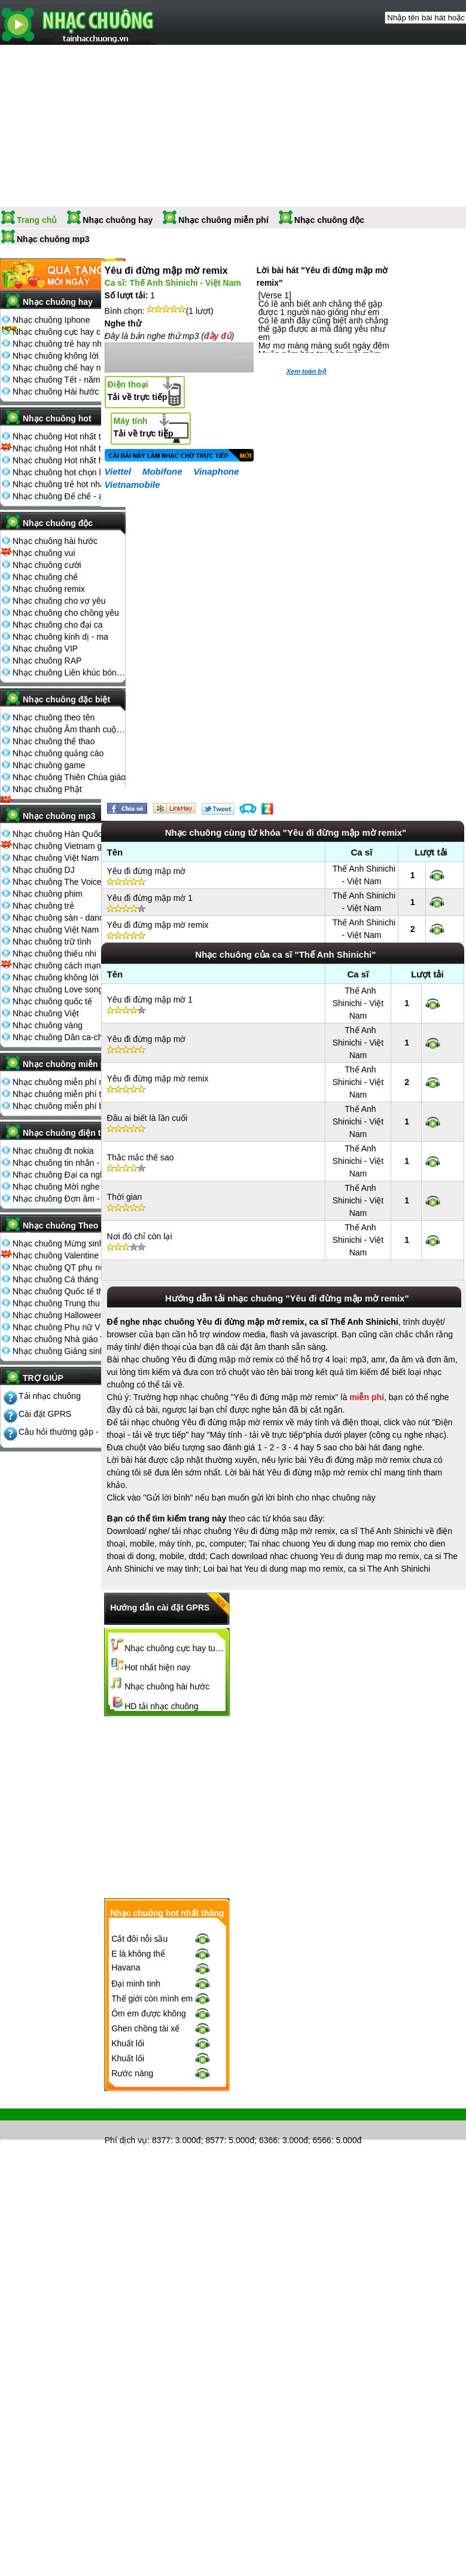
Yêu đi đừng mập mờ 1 (150, 898)
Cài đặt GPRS (45, 1414)
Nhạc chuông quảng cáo (58, 753)
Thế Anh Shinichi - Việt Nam (358, 1003)
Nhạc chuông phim (48, 894)
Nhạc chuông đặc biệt (66, 699)
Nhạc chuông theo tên (54, 717)
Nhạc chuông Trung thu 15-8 (66, 1303)
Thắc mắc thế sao (140, 1157)
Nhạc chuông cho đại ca (58, 625)
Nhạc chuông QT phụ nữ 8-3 (66, 1267)
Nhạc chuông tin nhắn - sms (65, 1163)
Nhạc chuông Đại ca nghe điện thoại (69, 1174)
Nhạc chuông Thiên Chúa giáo (69, 777)
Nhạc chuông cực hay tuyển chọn (175, 1648)
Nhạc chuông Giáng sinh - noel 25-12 (69, 1351)
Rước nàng (132, 2073)
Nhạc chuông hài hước (55, 541)
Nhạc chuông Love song (58, 989)
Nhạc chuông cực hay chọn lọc (69, 332)
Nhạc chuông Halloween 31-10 (69, 1315)
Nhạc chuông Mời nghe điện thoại (69, 1186)
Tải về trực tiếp (137, 391)
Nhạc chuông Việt (46, 1013)
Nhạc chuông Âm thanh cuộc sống (69, 729)
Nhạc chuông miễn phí (223, 220)
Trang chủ (37, 220)
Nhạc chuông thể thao (54, 741)
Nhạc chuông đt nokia (53, 1151)
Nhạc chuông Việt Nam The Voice (69, 858)
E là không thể (138, 1953)
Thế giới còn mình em (152, 1998)
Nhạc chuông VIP (45, 648)
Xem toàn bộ (306, 371)
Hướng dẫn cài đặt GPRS (159, 1607)
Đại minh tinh (135, 1983)
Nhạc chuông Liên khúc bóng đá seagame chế (69, 672)
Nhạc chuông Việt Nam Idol (64, 929)
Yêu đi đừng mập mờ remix (158, 925)
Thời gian (124, 1197)
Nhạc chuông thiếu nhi (54, 953)
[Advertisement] (283, 1807)
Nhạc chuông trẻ (43, 905)
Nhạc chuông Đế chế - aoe (62, 496)
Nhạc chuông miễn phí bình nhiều (69, 1106)
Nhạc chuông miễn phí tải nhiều (69, 1094)
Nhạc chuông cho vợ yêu (59, 601)
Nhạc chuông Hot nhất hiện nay (69, 460)
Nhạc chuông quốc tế (52, 1001)
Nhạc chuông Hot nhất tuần (64, 448)
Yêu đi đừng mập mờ (146, 871)
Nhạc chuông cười (47, 565)
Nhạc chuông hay (118, 220)
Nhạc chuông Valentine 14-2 (65, 1255)
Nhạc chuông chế (45, 577)
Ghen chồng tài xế (145, 2028)
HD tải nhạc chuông (161, 1706)
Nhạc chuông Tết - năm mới (65, 379)
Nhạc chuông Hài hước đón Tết (69, 391)
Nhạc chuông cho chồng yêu (66, 613)
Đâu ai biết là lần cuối (147, 1118)
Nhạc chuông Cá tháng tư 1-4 (68, 1279)
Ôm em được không (148, 2013)
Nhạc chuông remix (49, 589)
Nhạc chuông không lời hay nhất (69, 355)
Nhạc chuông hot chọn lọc (61, 472)
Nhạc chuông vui (44, 553)
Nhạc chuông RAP (47, 660)
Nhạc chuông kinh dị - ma (60, 636)
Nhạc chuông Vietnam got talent (69, 846)
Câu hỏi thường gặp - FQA (68, 1432)
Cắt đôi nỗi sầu (139, 1939)
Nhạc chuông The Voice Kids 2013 (69, 882)
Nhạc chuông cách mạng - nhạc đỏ (69, 965)
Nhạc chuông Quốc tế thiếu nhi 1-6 (69, 1291)
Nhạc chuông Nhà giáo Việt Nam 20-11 (69, 1339)
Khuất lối (127, 2043)
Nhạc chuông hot (57, 418)
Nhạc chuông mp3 (53, 239)
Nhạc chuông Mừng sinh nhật (68, 1243)
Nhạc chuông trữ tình (52, 941)
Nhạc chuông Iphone (51, 320)
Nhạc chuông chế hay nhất (62, 367)
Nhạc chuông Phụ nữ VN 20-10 (69, 1327)
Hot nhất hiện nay (157, 1667)
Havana (125, 1967)
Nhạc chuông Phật (47, 789)
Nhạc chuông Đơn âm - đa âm (69, 1198)
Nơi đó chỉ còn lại (139, 1236)
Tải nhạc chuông (50, 1396)
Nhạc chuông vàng (48, 1025)
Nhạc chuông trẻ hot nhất (60, 484)
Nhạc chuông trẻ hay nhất (61, 344)
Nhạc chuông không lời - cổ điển (69, 977)
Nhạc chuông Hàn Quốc (57, 834)
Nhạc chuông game (49, 765)
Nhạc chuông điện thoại (70, 1133)
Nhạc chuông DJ (44, 870)
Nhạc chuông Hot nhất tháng (66, 436)
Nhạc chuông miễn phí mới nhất (69, 1082)
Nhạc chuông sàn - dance (60, 917)
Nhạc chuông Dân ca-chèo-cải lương (69, 1037)
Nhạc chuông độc (329, 220)
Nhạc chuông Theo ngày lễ (71, 1229)
